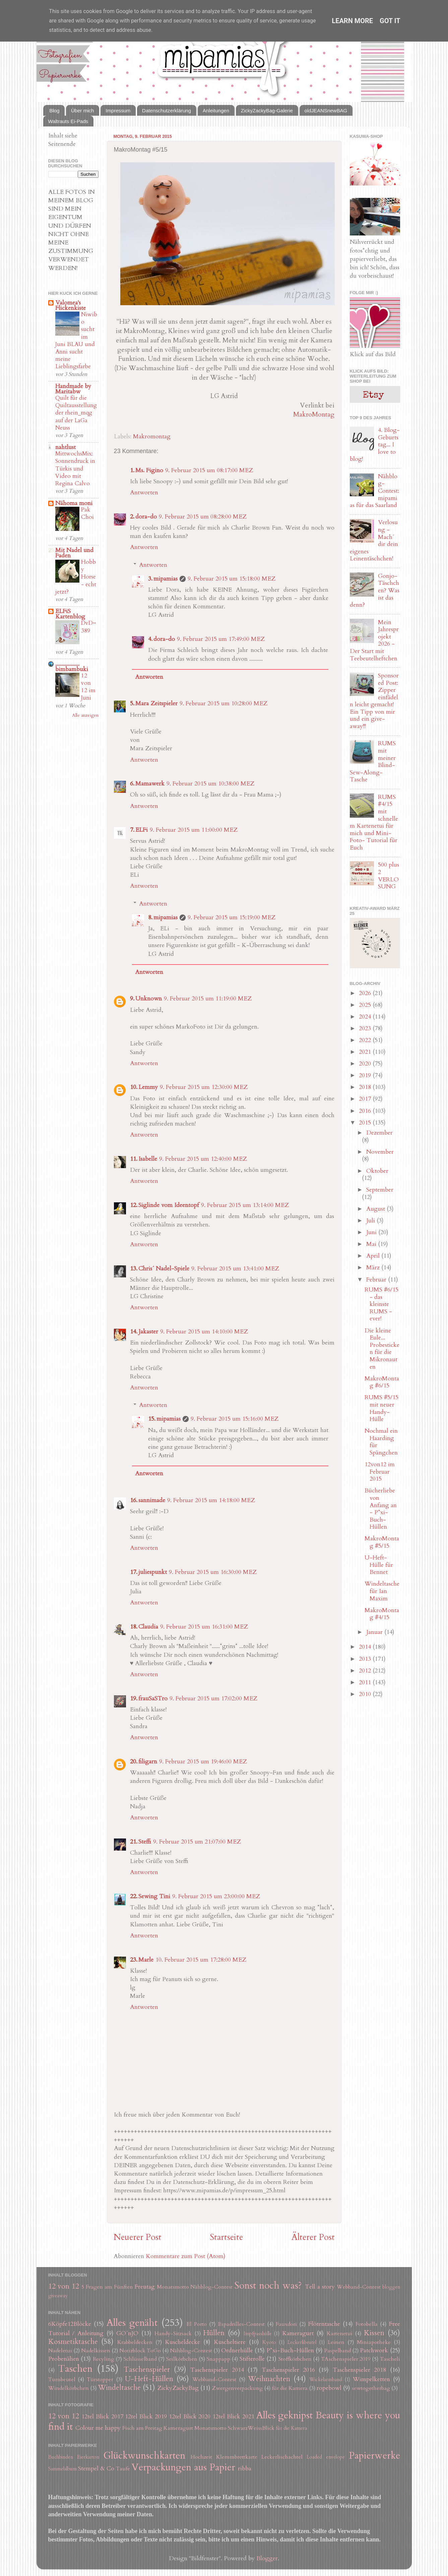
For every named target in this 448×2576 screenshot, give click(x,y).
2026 (366, 993)
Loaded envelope (326, 2457)
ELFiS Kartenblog (70, 614)
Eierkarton (88, 2457)
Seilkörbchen (181, 2359)
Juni (372, 1232)
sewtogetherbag (371, 2388)
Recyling (103, 2359)
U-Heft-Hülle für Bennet (379, 1564)
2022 (366, 1040)
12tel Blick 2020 (190, 2416)
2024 (366, 1016)
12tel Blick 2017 (102, 2416)
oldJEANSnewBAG (326, 110)
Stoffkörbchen (295, 2359)
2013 (366, 1659)
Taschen (75, 2368)
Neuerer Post (138, 2237)
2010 (366, 1694)
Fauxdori (286, 2324)
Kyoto (269, 2342)
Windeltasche (119, 2388)
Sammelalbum (62, 2469)
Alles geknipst (284, 2415)
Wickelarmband (325, 2379)
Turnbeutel (61, 2379)
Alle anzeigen (85, 715)
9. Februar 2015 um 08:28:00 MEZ (203, 516)
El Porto (197, 2324)
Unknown (148, 998)
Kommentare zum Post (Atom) (186, 2256)
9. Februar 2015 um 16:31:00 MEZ (204, 1627)
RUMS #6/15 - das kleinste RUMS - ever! (381, 1304)
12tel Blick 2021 (233, 2416)
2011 (366, 1682)
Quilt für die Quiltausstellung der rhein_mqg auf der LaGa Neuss (76, 413)
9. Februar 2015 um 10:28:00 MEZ (223, 703)
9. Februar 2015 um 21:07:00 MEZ (197, 1842)
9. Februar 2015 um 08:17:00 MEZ (209, 470)
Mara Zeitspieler (156, 703)
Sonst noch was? (268, 2285)
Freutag (145, 2287)
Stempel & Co (96, 2468)
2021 (366, 1052)
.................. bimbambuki (71, 666)
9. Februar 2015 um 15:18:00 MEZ (231, 578)
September (379, 1190)
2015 (366, 1122)
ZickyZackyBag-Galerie (267, 110)
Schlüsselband (140, 2359)
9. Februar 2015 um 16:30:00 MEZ (213, 1572)
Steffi (144, 1842)
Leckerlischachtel (282, 2457)
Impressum (118, 110)
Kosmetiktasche (73, 2342)
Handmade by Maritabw (73, 389)
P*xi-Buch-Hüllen (290, 2350)
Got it (390, 21)
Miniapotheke (374, 2342)
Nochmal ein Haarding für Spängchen (381, 1442)
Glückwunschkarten (144, 2455)
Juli (371, 1220)
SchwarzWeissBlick (251, 2428)
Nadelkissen (95, 2350)
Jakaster (148, 1331)
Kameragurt (298, 2333)
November (380, 1152)
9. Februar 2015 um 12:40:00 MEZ (203, 1159)
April (373, 1256)
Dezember (379, 1133)
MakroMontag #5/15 (382, 1542)
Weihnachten (269, 2379)
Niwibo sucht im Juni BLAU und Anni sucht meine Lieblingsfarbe (76, 341)
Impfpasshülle (258, 2334)
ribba (244, 2468)
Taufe (123, 2468)
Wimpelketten (371, 2379)
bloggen (391, 2287)
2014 (366, 1647)
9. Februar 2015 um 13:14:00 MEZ (245, 1205)
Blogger (267, 2558)
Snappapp (218, 2359)
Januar (375, 1632)
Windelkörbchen (68, 2388)
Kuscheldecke (182, 2342)
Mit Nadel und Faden (74, 553)
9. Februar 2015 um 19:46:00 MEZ (203, 1761)
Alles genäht (132, 2322)
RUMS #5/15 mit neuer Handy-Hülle (381, 1408)
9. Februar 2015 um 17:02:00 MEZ (213, 1698)
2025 (366, 1005)
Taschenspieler (147, 2369)
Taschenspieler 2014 (217, 2370)
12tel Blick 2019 (146, 2416)
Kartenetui (340, 2333)
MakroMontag (313, 414)
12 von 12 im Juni (88, 687)
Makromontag (152, 436)
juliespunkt (152, 1572)
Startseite (226, 2237)
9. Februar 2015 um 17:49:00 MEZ (221, 639)
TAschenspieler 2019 (346, 2359)
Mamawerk (150, 783)
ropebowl (329, 2388)
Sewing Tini (154, 1896)
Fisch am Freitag (142, 2428)
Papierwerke (374, 2455)
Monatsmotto (173, 2287)
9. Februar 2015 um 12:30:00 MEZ (204, 1087)
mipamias (165, 578)
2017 (366, 1099)
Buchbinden (60, 2457)
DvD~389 (88, 626)
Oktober (377, 1171)
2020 (366, 1063)
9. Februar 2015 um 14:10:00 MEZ (204, 1331)
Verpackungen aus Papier (183, 2467)
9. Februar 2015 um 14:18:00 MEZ (211, 1500)
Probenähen (63, 2359)
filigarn (147, 1761)
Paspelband (337, 2350)
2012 (366, 1670)
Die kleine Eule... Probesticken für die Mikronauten (382, 1348)
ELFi (141, 830)
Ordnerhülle (237, 2350)
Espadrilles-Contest (241, 2324)
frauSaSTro (153, 1698)
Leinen (336, 2342)
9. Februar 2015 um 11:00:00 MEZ (194, 830)
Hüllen (214, 2333)
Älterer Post (313, 2237)
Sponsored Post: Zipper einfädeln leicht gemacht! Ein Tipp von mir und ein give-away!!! (374, 700)
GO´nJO (127, 2333)
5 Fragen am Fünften (107, 2287)
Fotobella (367, 2324)
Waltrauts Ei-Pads (68, 121)
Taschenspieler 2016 (288, 2370)
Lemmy (148, 1087)
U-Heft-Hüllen (149, 2379)
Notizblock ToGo (140, 2350)
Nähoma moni (73, 503)
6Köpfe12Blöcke (69, 2324)
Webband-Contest (359, 2287)
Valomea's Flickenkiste (70, 305)
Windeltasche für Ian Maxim (382, 1591)
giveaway (58, 2296)
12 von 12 (63, 2286)
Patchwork (374, 2350)
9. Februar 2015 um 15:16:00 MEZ (234, 1419)
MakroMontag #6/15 (382, 1382)
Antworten (144, 492)
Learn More (352, 21)
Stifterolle (252, 2359)
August (376, 1209)
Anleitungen (216, 110)
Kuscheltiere (230, 2342)
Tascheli (390, 2359)
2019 (366, 1075)
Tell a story (320, 2287)
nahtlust (65, 447)
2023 (366, 1028)
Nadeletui (60, 2350)
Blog (54, 110)
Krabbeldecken (134, 2342)
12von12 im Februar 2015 (380, 1471)
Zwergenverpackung (237, 2388)
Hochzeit (201, 2457)
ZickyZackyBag (178, 2388)
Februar (377, 1279)
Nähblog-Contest (211, 2287)
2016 (366, 1111)
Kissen (374, 2333)
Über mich (82, 110)
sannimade (151, 1500)
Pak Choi (87, 513)
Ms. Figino (149, 470)
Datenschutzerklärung (166, 110)
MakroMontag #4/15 (382, 1614)
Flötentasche (324, 2324)
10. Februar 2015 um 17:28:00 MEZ (200, 1960)
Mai (372, 1244)
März (373, 1267)
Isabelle (147, 1159)
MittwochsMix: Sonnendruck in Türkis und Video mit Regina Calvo (75, 468)
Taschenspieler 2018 (359, 2370)
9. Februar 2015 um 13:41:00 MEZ (235, 1268)
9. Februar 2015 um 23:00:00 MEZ (216, 1896)
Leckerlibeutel (301, 2342)
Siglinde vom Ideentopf (168, 1205)
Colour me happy (98, 2428)
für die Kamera (290, 2388)
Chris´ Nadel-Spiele (163, 1268)
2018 (366, 1087)
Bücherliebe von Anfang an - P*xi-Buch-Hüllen (381, 1508)
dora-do (146, 516)
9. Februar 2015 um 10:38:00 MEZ (210, 783)
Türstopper (100, 2379)
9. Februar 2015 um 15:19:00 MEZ (231, 917)
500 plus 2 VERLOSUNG (388, 876)
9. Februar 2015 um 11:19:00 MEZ (208, 998)
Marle (145, 1960)
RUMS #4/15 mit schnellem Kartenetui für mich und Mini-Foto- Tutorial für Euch (374, 822)
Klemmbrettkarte (236, 2457)
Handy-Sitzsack (173, 2333)
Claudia (148, 1627)
